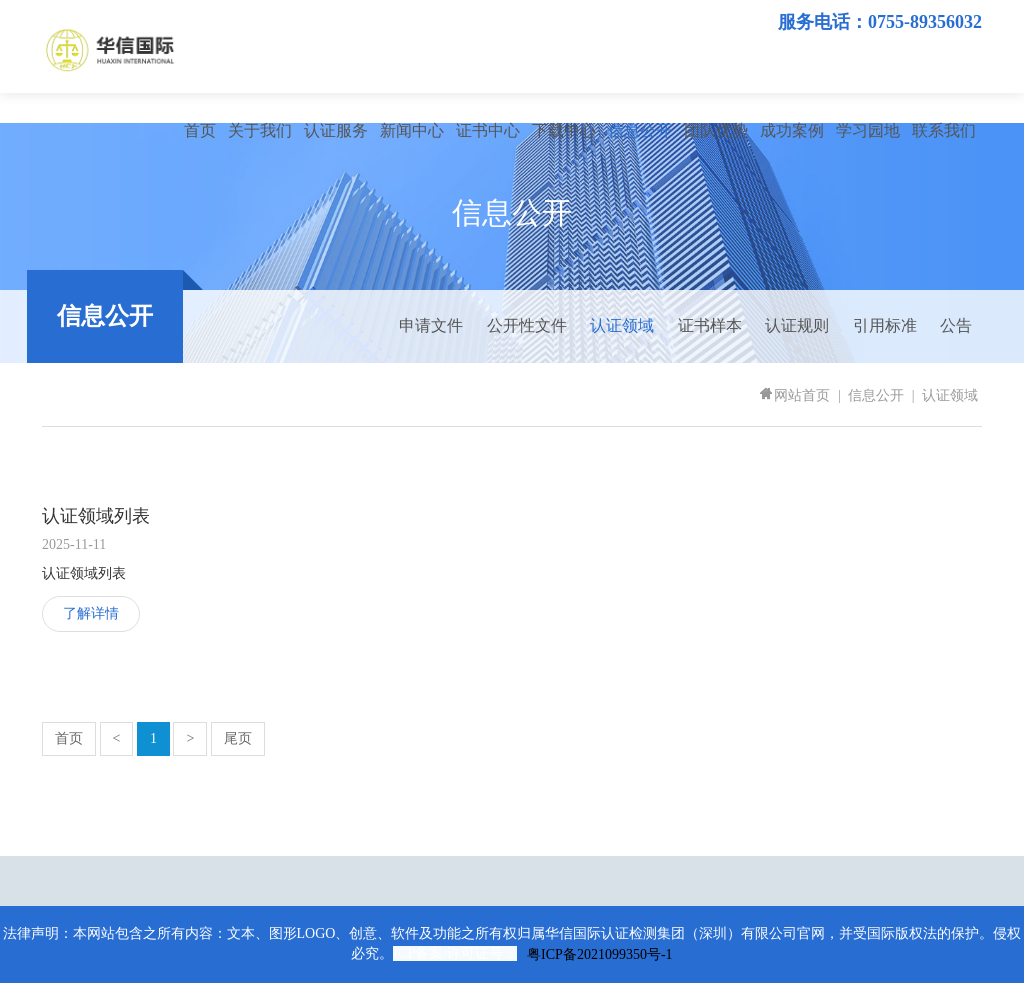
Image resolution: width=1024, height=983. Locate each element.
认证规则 (797, 325)
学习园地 (868, 130)
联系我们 (944, 130)
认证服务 (336, 130)
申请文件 (431, 325)
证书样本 (710, 325)
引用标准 (885, 325)
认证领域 (622, 325)
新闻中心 (412, 130)
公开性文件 (527, 325)
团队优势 (716, 130)
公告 (956, 325)
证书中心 (488, 130)
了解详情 (91, 613)
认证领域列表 (96, 516)
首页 (200, 130)
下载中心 (564, 130)
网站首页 (794, 395)
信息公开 (640, 130)
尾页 (238, 738)
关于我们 (260, 130)
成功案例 (792, 130)
